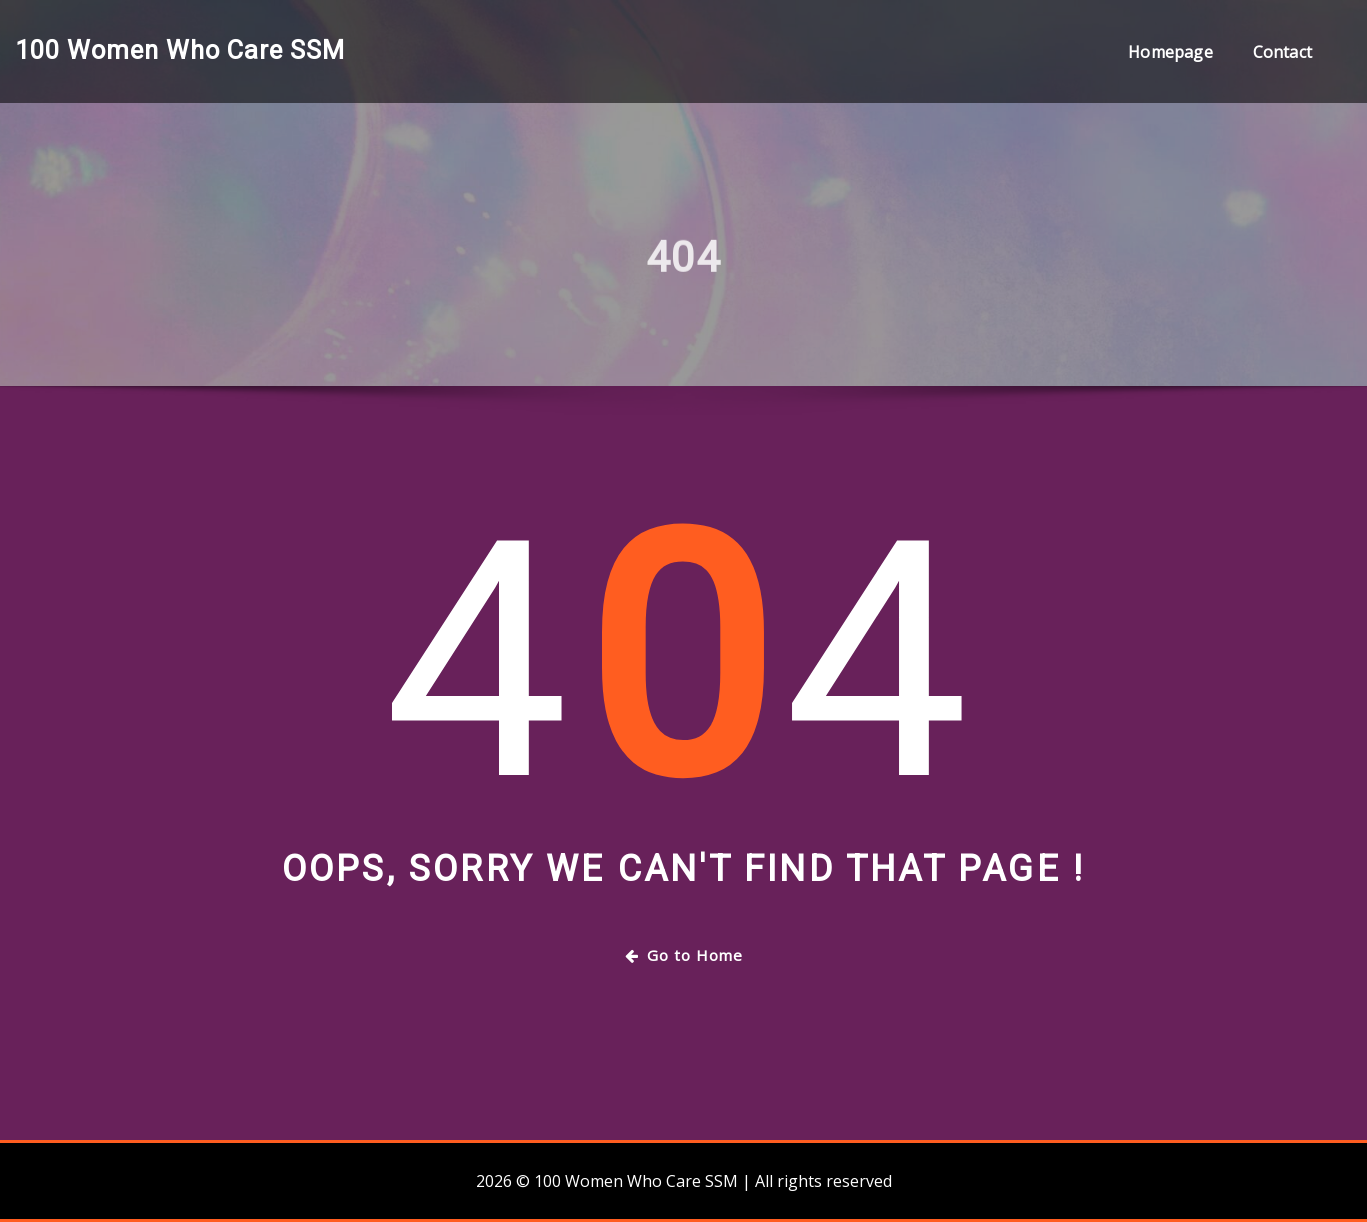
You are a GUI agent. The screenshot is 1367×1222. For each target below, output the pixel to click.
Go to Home (684, 955)
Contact (1282, 52)
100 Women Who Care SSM (180, 50)
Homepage (1170, 52)
